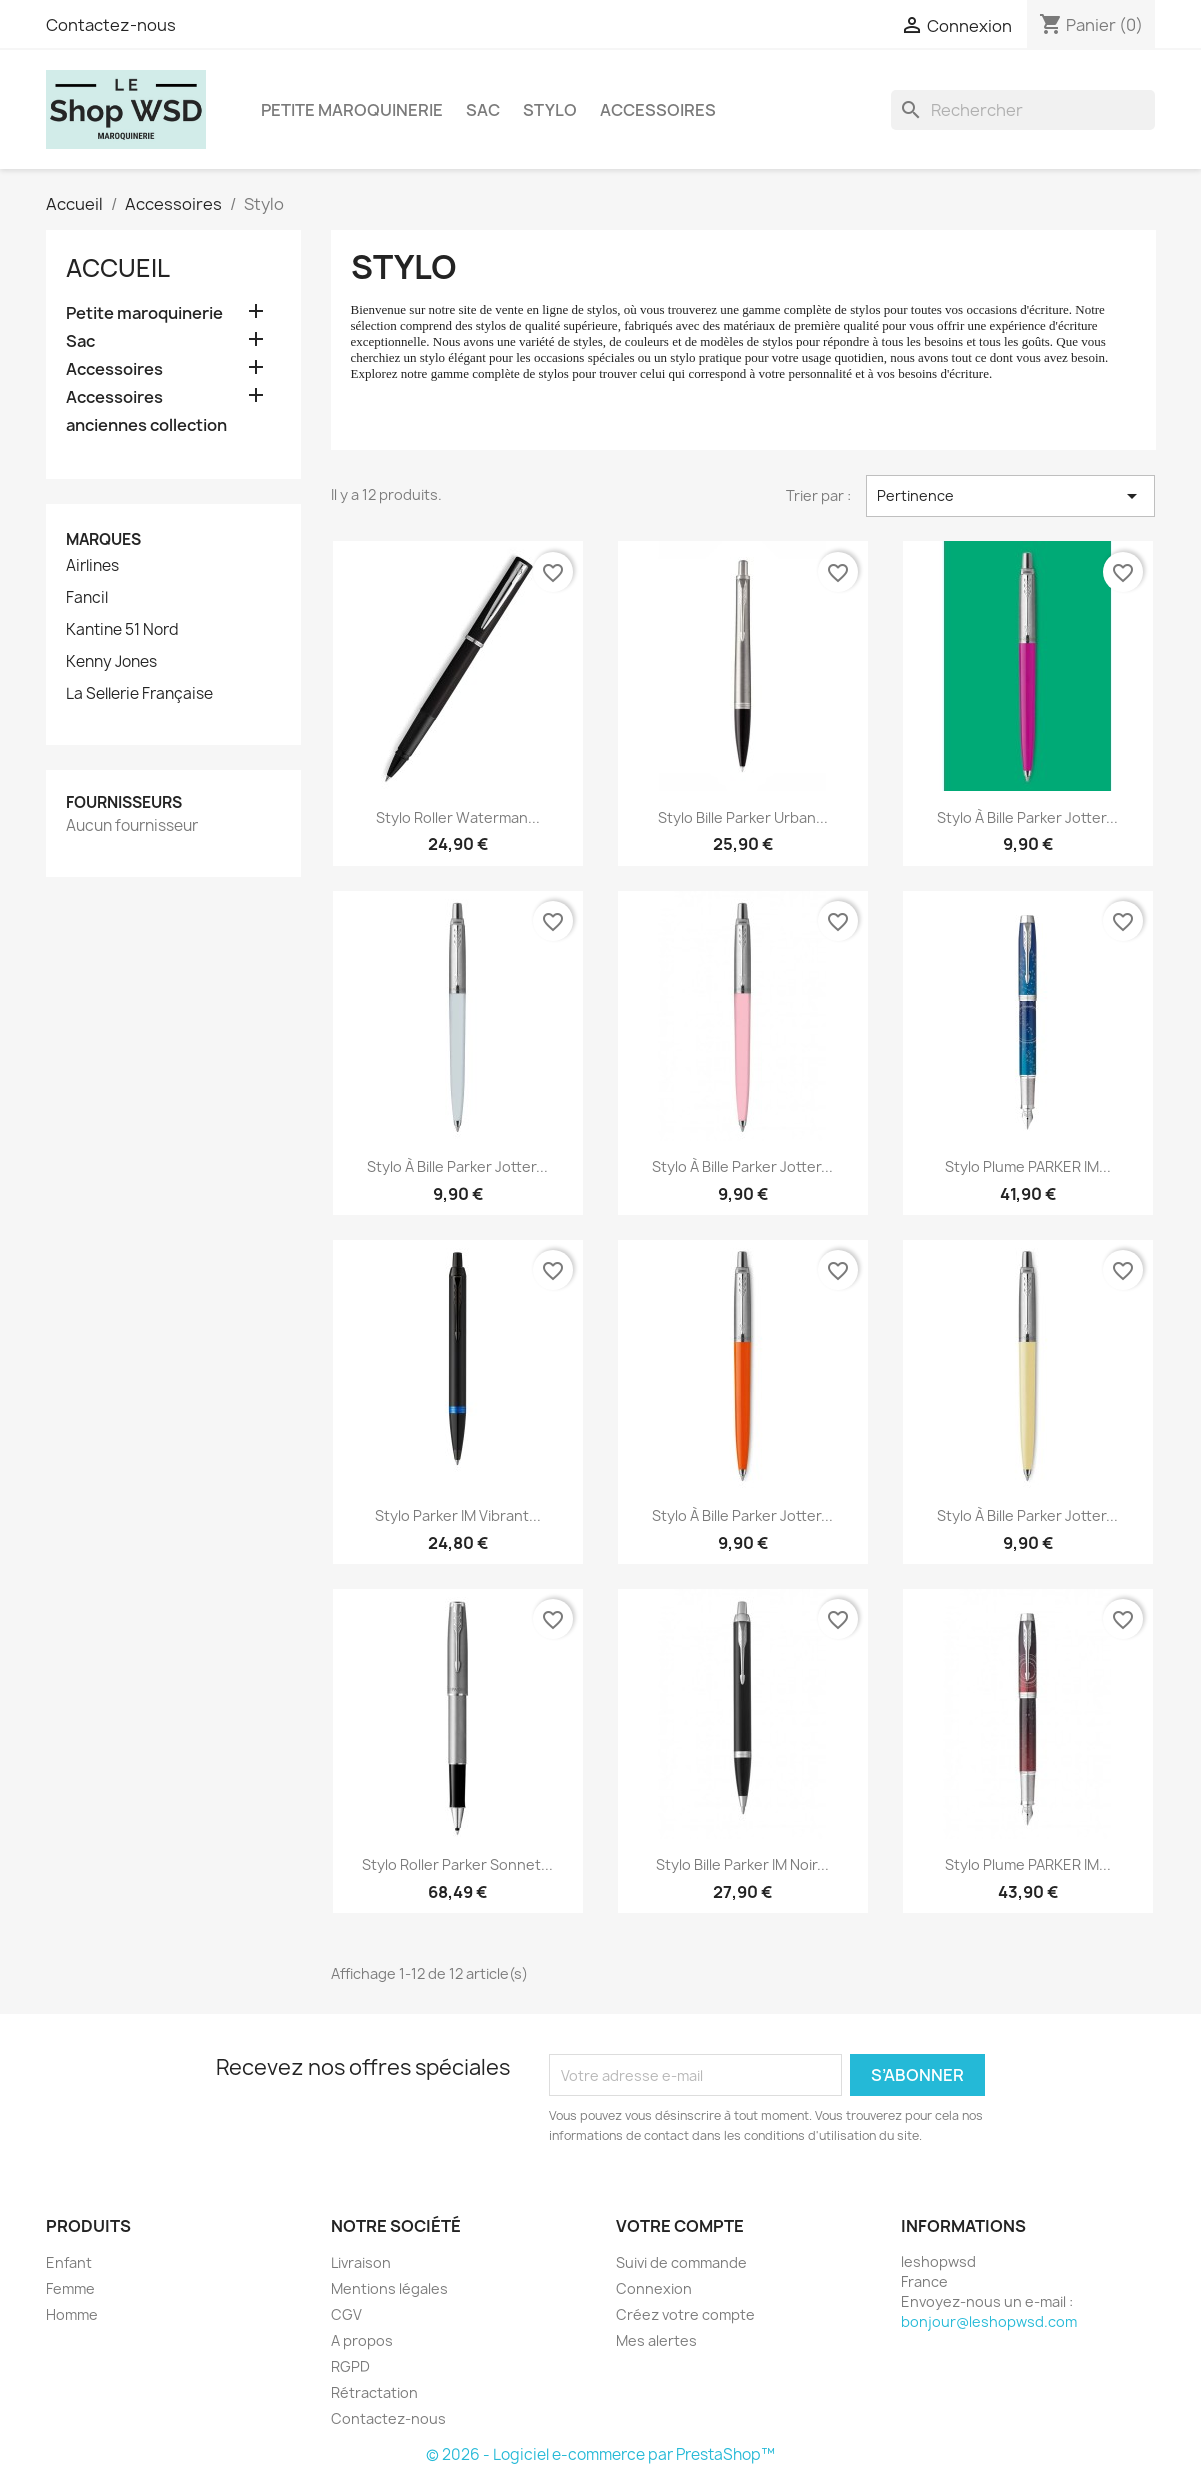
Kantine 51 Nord (122, 630)
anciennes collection (146, 425)
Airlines (92, 566)
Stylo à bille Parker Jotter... (1027, 817)
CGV (346, 2314)
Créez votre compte (685, 2314)
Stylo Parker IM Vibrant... (458, 1515)
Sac (483, 110)
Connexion (654, 2288)
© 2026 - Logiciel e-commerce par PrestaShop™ (600, 2454)
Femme (70, 2288)
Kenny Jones (111, 662)
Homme (72, 2314)
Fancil (87, 598)
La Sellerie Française (139, 694)
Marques (103, 539)
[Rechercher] (1023, 110)
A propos (362, 2340)
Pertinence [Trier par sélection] (1010, 496)
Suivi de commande (681, 2262)
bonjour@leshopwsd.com (989, 2321)
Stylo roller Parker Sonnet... (457, 1864)
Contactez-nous (111, 25)
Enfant (69, 2262)
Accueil (118, 268)
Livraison (361, 2262)
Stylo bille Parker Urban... (743, 817)
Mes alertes (656, 2340)
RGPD (350, 2366)
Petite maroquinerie (352, 110)
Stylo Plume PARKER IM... (1028, 1166)
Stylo (550, 110)
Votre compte (680, 2226)
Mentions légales (389, 2288)
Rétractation (374, 2392)
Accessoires (658, 110)
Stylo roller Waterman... (458, 817)
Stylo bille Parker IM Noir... (742, 1864)
